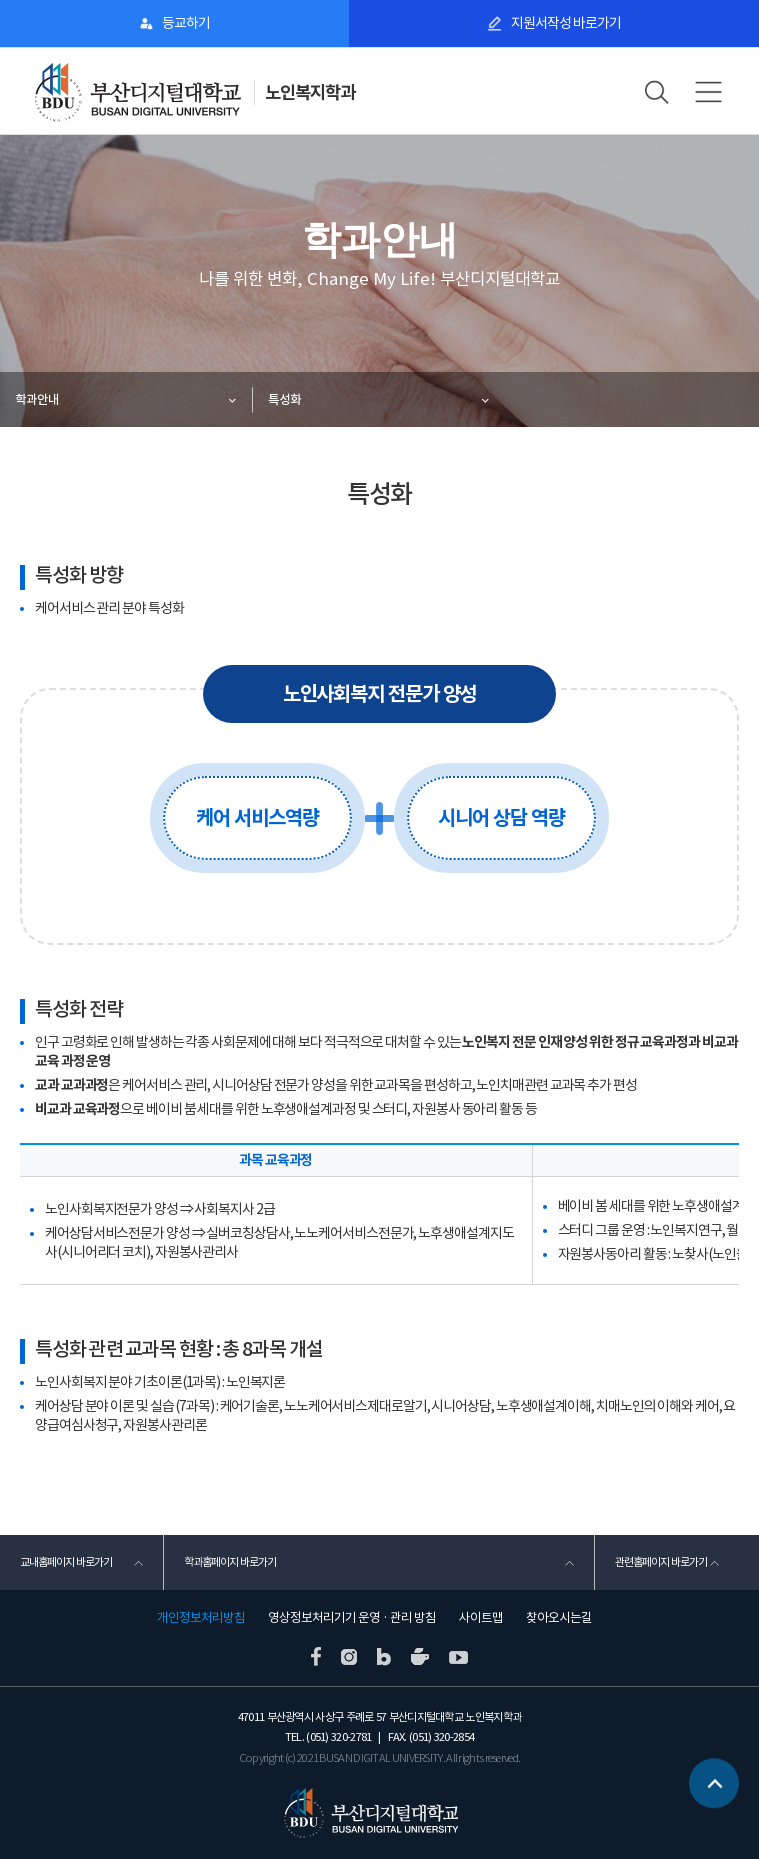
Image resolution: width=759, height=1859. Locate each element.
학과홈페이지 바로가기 (230, 1562)
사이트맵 (481, 1618)
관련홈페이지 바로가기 (661, 1562)
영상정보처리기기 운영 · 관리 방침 (352, 1618)
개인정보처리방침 (201, 1618)
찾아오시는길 (559, 1618)
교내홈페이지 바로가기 (66, 1562)
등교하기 (186, 23)
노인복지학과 (310, 92)
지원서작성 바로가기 (566, 23)
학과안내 (37, 399)
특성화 (284, 399)
